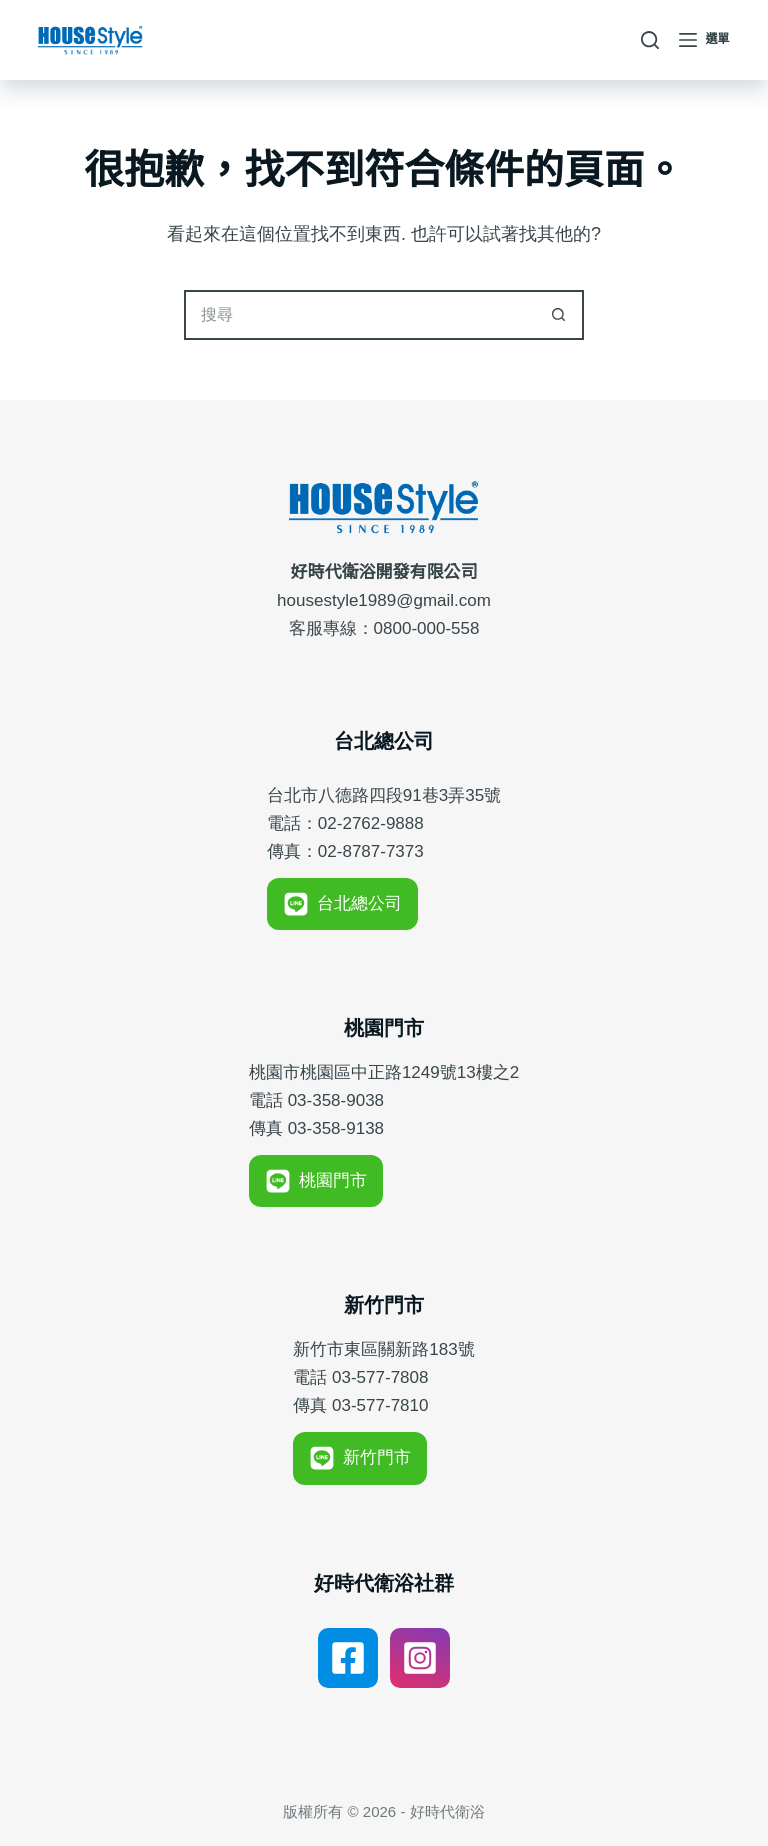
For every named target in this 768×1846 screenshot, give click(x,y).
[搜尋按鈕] (559, 315)
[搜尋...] (359, 315)
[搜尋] (650, 40)
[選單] (704, 40)
